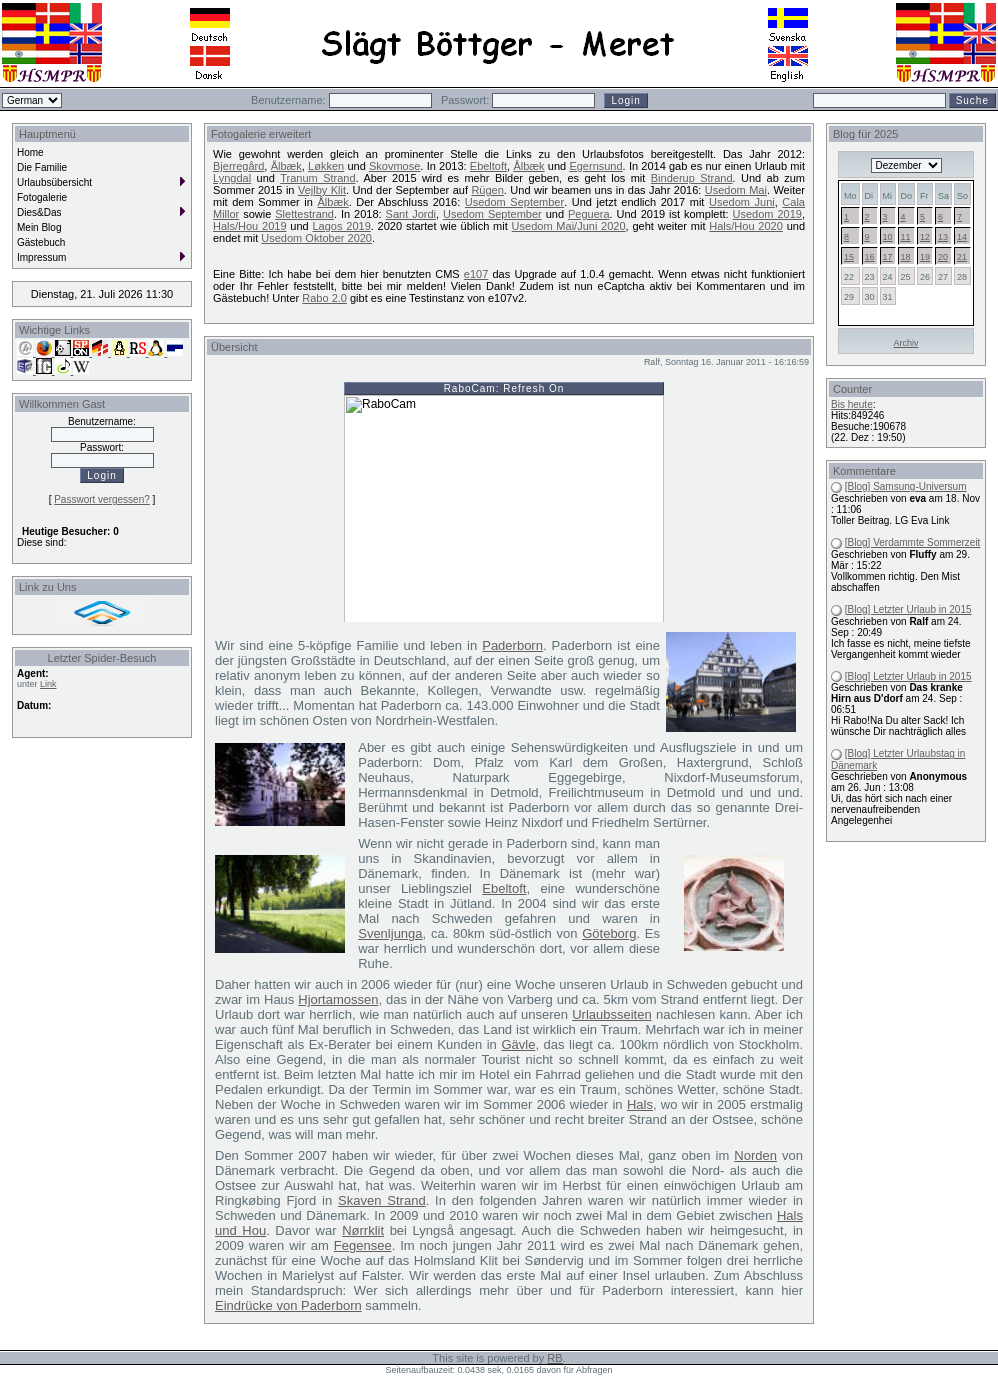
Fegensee (363, 1245)
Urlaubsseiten (612, 1014)
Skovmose (394, 166)
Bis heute (852, 404)
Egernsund (595, 166)
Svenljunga (390, 933)
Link (48, 684)
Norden (755, 1155)
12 (925, 237)
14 (962, 237)
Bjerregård (238, 166)
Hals (640, 1104)
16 (870, 257)
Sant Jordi (411, 214)
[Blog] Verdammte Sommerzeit (913, 542)
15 (849, 257)
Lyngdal (232, 178)
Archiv (906, 343)
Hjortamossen (338, 999)
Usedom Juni (742, 202)
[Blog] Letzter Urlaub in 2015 (908, 609)
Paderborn (512, 645)
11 (906, 237)
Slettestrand (304, 214)
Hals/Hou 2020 (746, 226)
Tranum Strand (317, 178)
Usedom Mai (736, 190)
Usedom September (514, 202)
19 (925, 257)
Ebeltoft (488, 166)
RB (554, 1358)
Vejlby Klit (322, 190)
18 (906, 257)
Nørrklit (363, 1230)
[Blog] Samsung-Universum (906, 486)
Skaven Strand (382, 1200)
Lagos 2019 (342, 226)
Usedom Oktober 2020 (316, 238)
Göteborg (609, 933)
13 (943, 237)
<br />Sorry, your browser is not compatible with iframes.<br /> (504, 502)
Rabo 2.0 (324, 298)
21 (962, 257)
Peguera (589, 214)
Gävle (518, 1044)
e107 (476, 274)
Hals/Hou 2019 (250, 226)
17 (888, 257)
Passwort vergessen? (102, 499)
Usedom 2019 (767, 214)
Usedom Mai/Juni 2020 (569, 226)
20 (943, 257)
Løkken (326, 166)
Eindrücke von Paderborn (288, 1305)
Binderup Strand (692, 178)
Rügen (487, 190)
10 (888, 237)
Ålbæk (286, 166)
